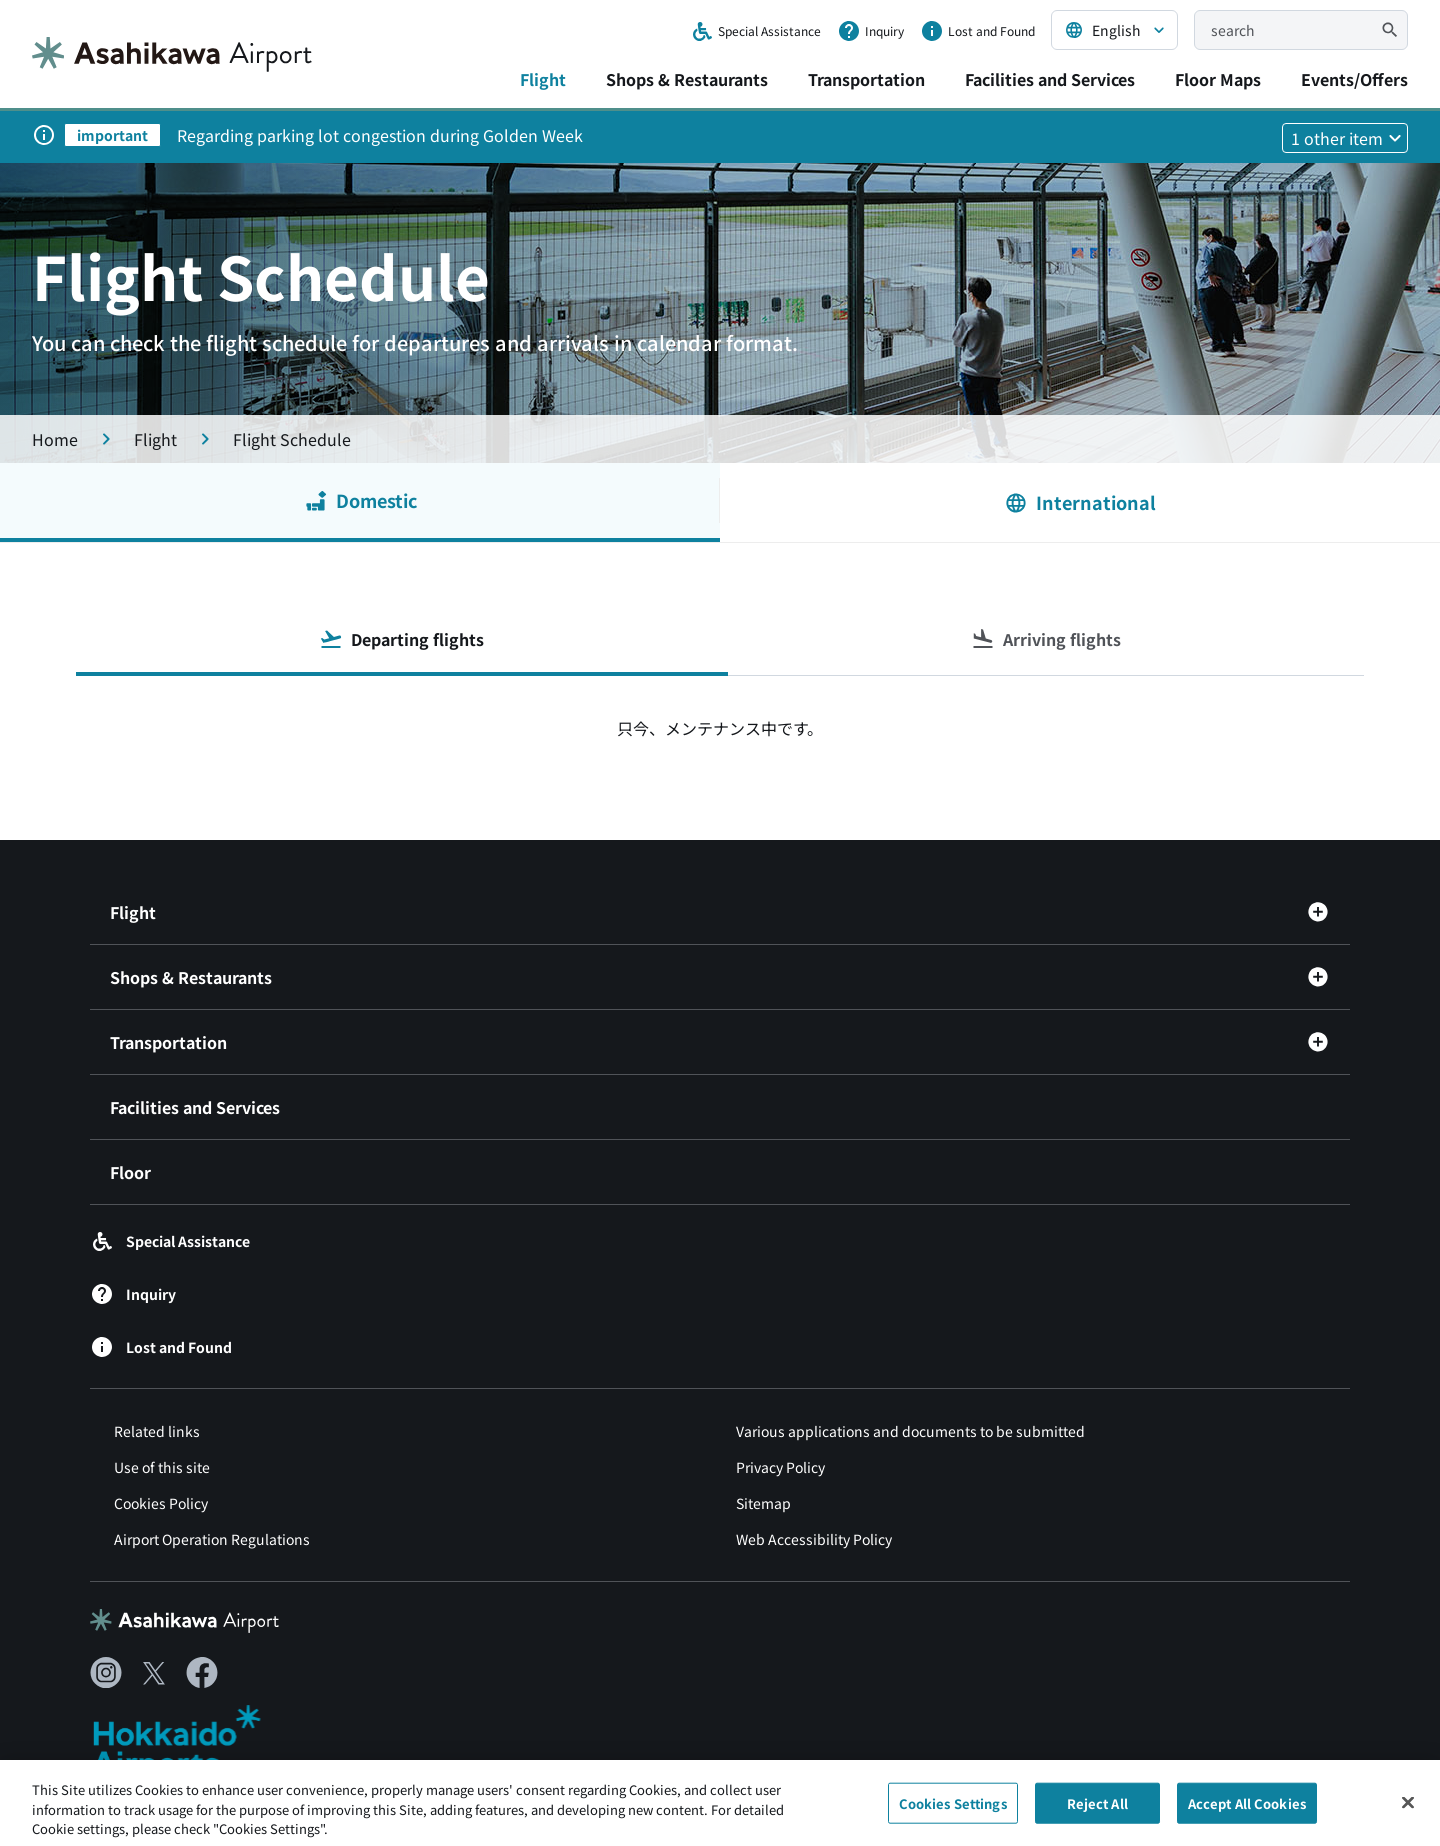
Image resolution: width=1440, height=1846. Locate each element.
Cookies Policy (161, 1503)
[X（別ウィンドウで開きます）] (154, 1673)
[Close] (1408, 1810)
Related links (157, 1431)
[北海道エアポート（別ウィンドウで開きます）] (193, 1741)
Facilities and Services (1050, 79)
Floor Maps (1218, 79)
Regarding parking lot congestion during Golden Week (380, 135)
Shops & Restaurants (687, 79)
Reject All (1097, 1810)
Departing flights (401, 639)
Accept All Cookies (1247, 1810)
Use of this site (162, 1467)
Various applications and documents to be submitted (910, 1431)
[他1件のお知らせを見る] (1345, 138)
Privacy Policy (780, 1467)
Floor (130, 1172)
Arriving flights (1046, 639)
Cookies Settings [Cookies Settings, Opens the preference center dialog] (953, 1810)
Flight (543, 79)
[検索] (1390, 30)
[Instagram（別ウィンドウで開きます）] (106, 1673)
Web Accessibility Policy (814, 1539)
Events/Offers (1354, 79)
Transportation (866, 79)
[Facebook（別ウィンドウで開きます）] (202, 1673)
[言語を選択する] (1114, 30)
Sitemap (763, 1503)
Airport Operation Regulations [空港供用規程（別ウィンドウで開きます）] (212, 1539)
